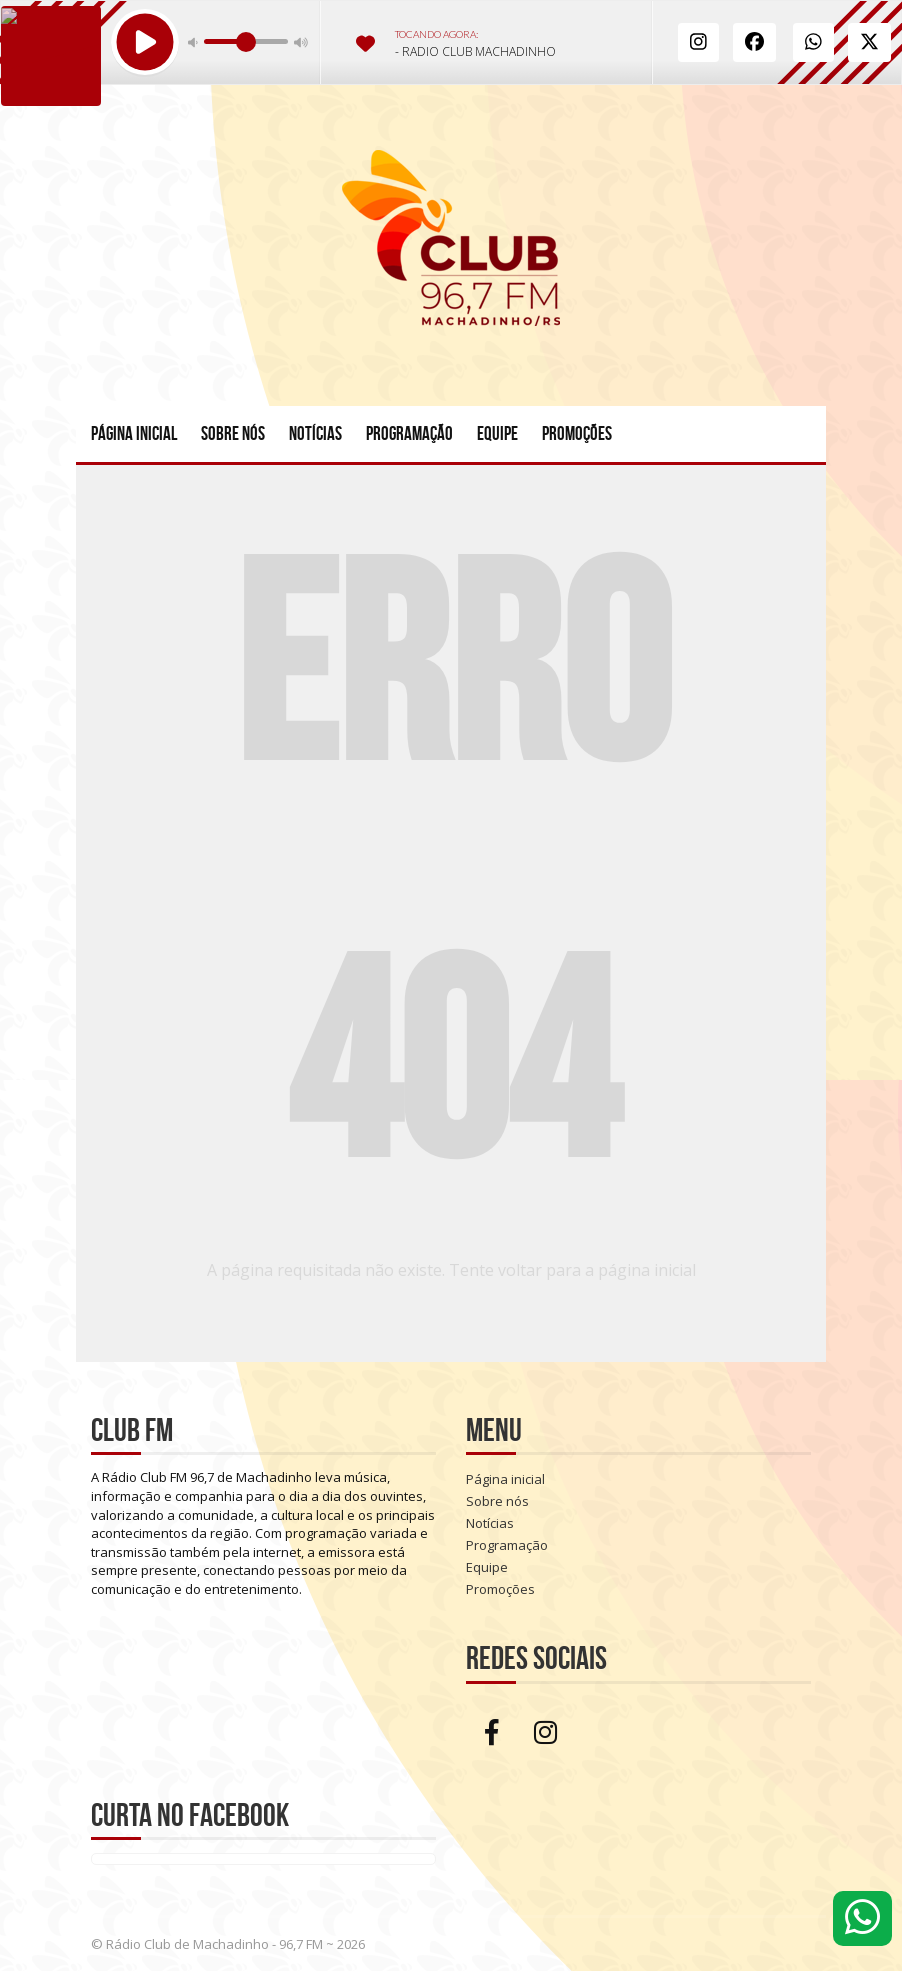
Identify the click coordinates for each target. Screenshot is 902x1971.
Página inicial (134, 433)
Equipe (497, 433)
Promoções (577, 433)
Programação (409, 433)
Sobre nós (233, 433)
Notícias (315, 433)
